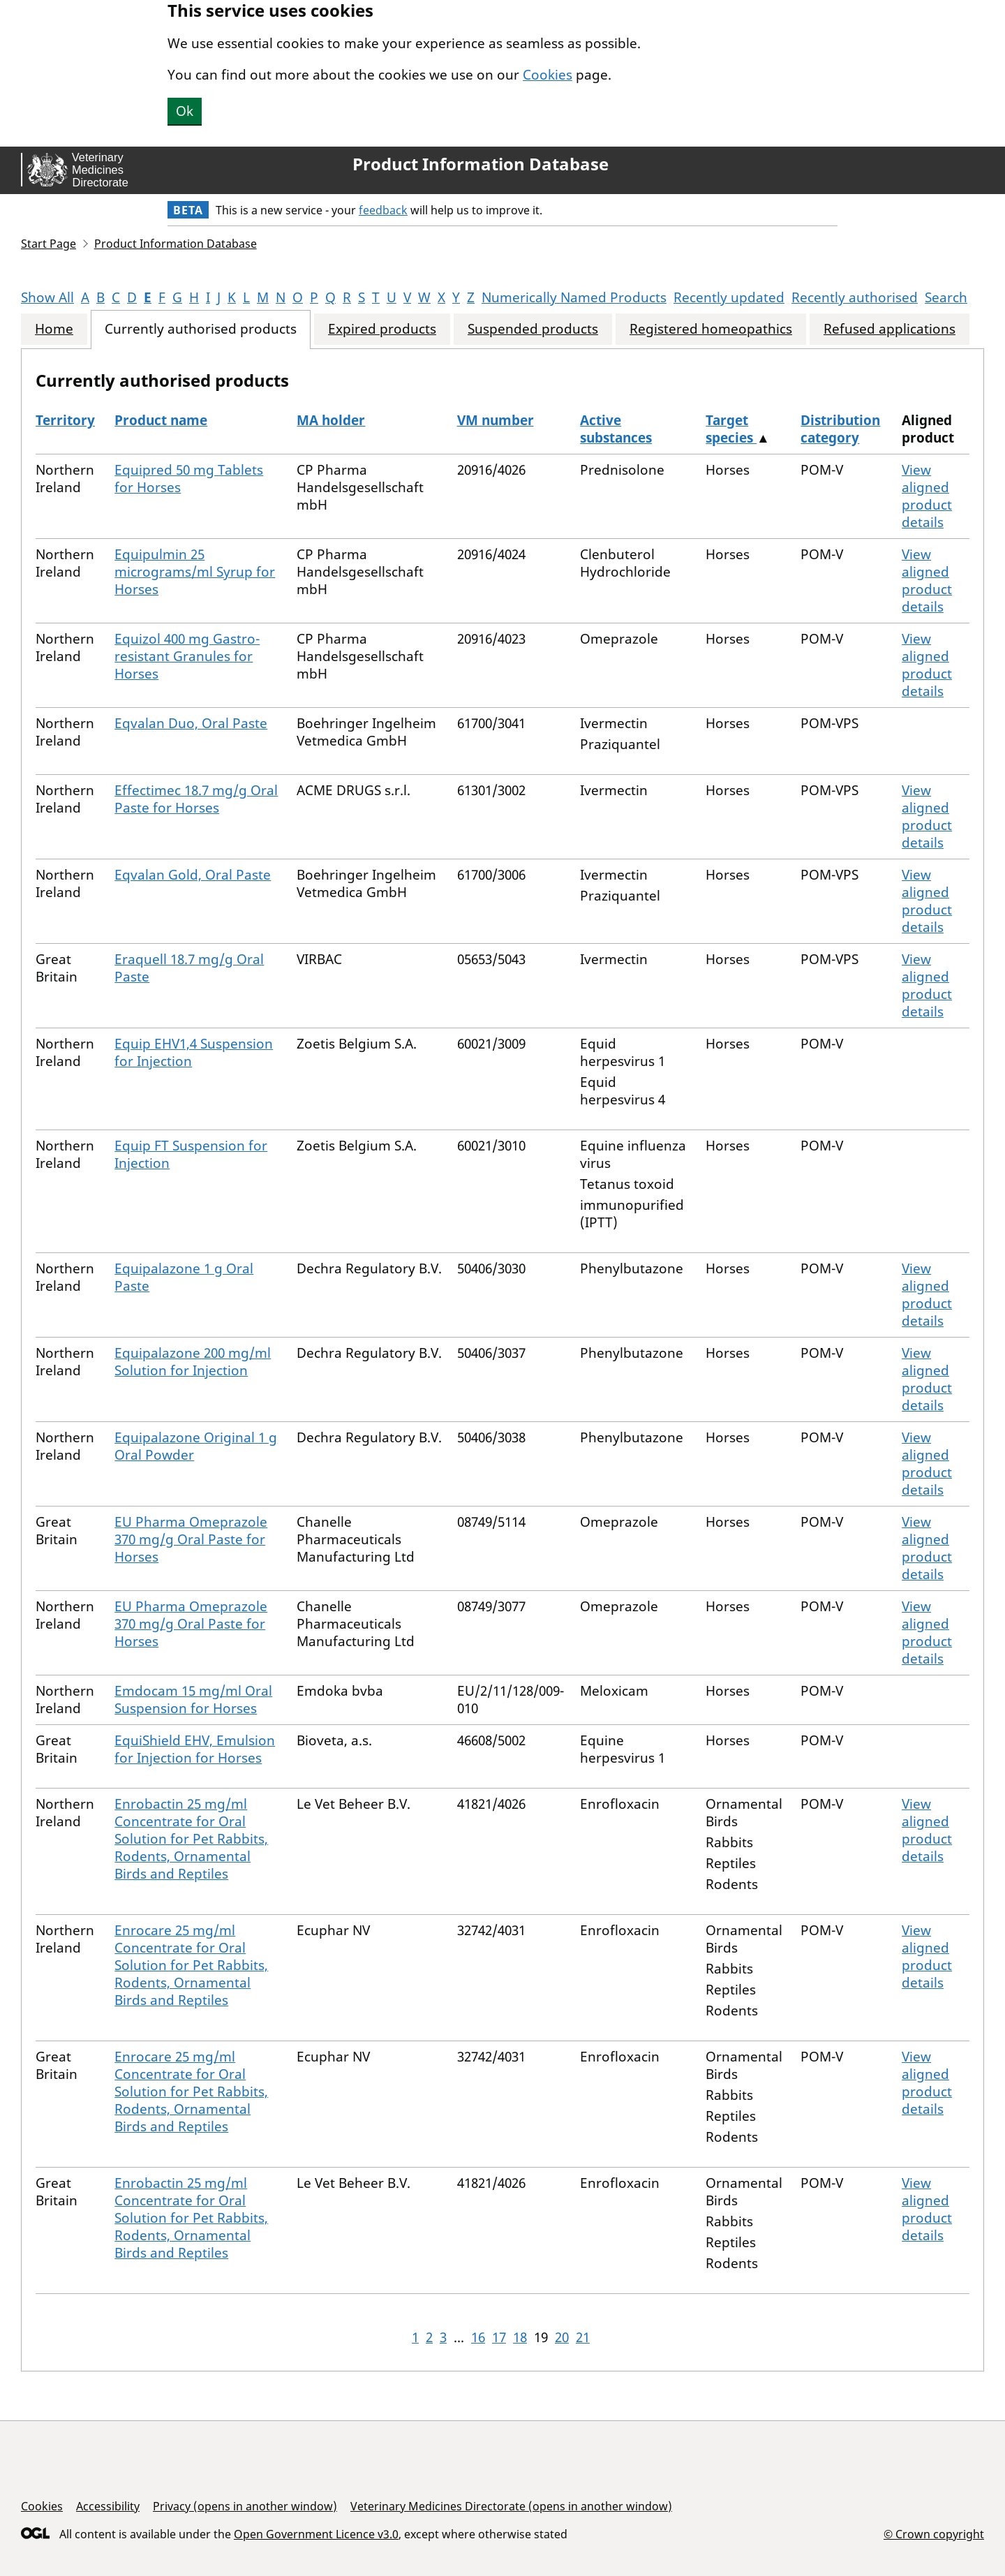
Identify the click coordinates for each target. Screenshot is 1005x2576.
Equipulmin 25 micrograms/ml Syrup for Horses (194, 571)
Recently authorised (854, 297)
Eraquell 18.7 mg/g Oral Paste (189, 968)
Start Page (48, 243)
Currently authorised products (201, 329)
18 (520, 2337)
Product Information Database (480, 164)
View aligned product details (927, 496)
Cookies (547, 75)
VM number (495, 420)
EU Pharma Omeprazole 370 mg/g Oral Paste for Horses (190, 1539)
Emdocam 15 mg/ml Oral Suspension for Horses (193, 1699)
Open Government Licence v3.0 (316, 2534)
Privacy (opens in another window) (245, 2506)
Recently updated (728, 297)
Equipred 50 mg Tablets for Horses (188, 478)
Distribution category (840, 429)
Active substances (616, 429)
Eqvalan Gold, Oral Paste (192, 875)
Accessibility (108, 2506)
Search (946, 297)
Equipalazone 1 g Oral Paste (183, 1277)
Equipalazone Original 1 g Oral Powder (195, 1446)
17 (499, 2337)
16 (478, 2337)
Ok (184, 111)
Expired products (382, 329)
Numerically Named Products (574, 297)
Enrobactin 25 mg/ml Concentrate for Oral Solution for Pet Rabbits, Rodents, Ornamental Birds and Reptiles (191, 1839)
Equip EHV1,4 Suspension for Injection (193, 1052)
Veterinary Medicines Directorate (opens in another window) (511, 2506)
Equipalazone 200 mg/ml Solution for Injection (192, 1361)
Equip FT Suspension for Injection (190, 1154)
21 (583, 2337)
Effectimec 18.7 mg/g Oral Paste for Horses (196, 799)
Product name (160, 420)
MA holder (331, 420)
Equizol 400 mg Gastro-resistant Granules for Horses (187, 656)
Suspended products (533, 329)
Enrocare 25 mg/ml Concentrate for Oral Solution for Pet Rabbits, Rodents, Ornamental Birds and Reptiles (191, 1965)
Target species (731, 429)
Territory (65, 420)
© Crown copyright (934, 2533)
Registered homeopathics (711, 329)
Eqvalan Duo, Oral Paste (190, 723)
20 (562, 2337)
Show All (47, 297)
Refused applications (889, 329)
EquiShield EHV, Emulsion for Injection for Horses (194, 1749)
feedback (383, 210)
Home (54, 329)
